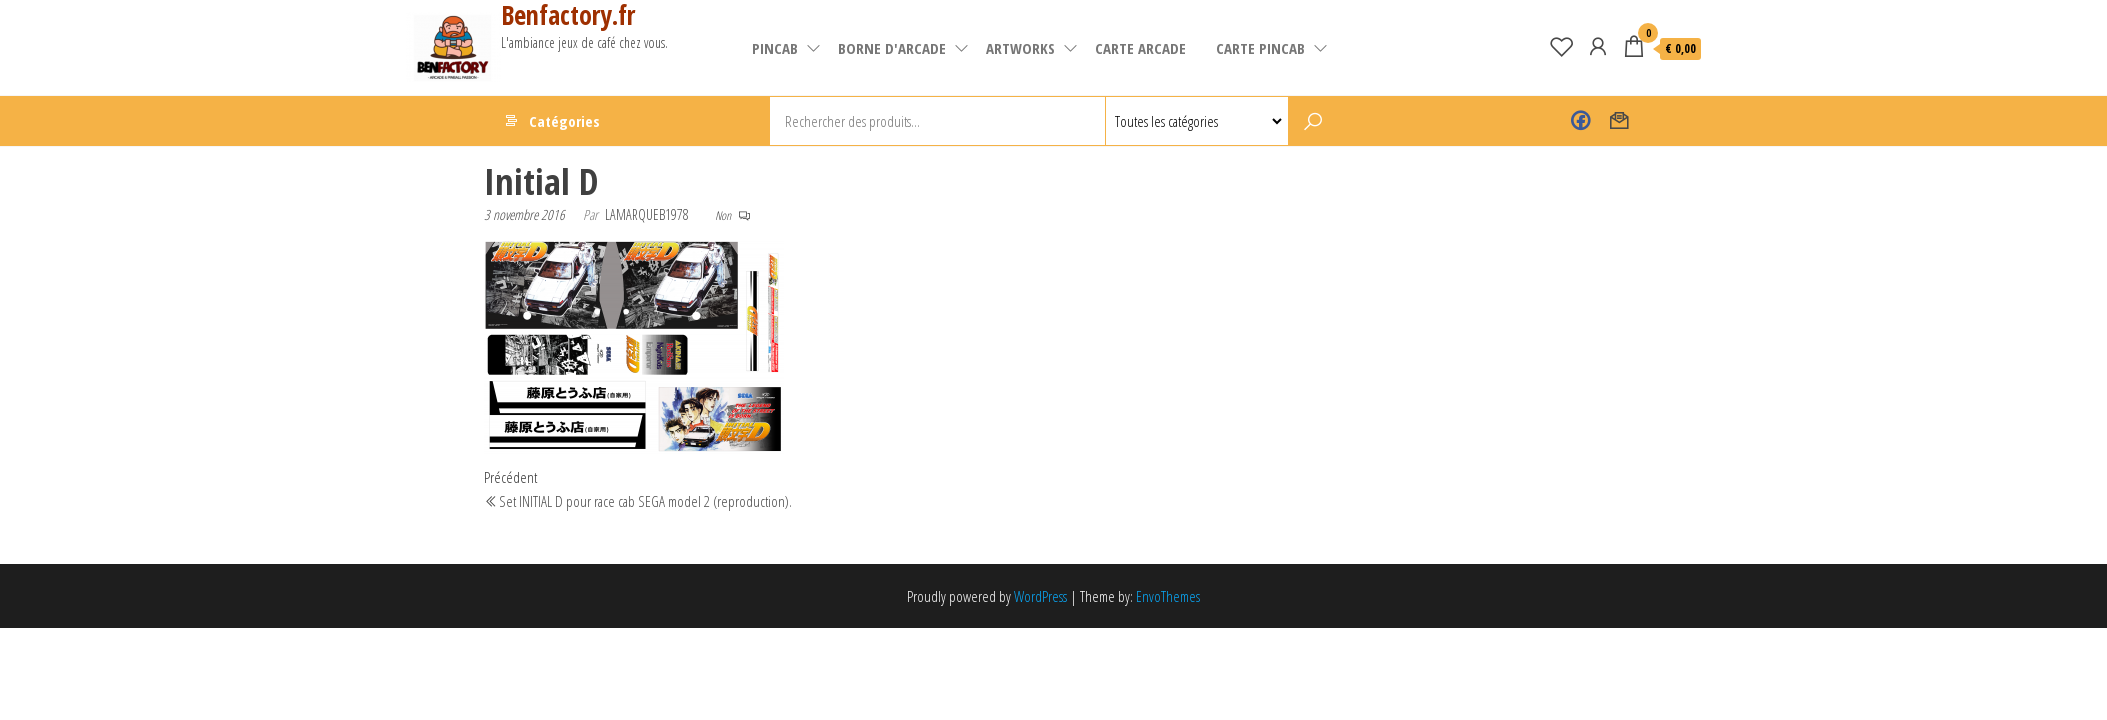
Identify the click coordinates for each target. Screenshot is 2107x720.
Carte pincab (1260, 48)
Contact (1619, 121)
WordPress (1040, 596)
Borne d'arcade (892, 48)
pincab (775, 48)
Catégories (564, 121)
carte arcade (1140, 48)
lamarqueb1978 (647, 214)
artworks (1020, 48)
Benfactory (1580, 121)
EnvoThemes (1168, 596)
